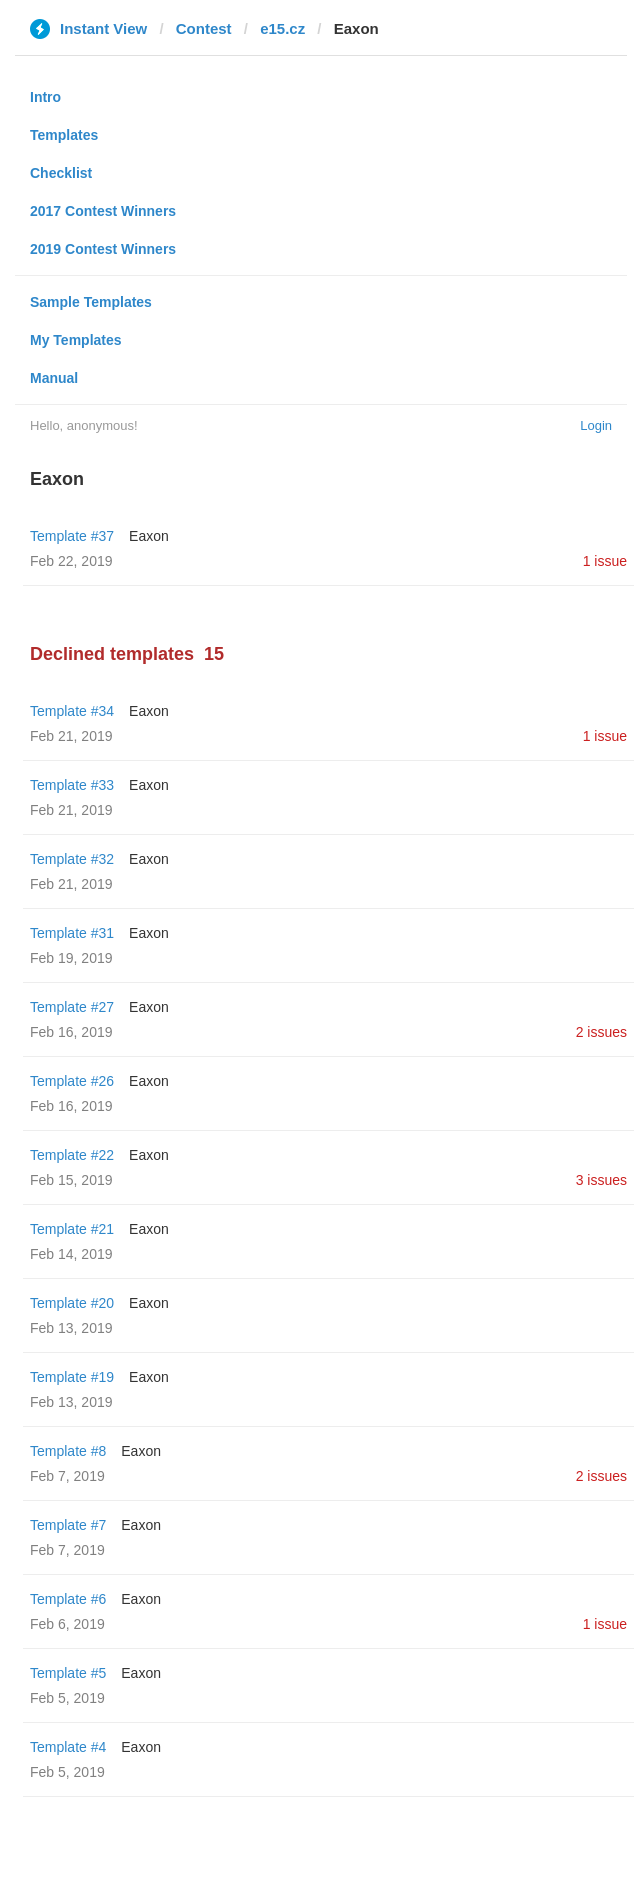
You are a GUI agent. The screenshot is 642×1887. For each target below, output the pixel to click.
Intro (45, 97)
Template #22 (72, 1155)
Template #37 (72, 536)
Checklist (61, 173)
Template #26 (72, 1081)
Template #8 (68, 1451)
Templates (64, 135)
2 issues (601, 1032)
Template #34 (72, 711)
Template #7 (68, 1525)
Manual (54, 378)
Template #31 (72, 933)
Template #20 (72, 1303)
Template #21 (72, 1229)
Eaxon (149, 536)
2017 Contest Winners (103, 211)
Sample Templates (91, 302)
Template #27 (72, 1007)
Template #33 (72, 785)
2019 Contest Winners (103, 249)
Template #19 (72, 1377)
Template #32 (72, 859)
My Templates (76, 340)
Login (596, 425)
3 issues (601, 1180)
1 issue (605, 561)
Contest (204, 28)
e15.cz (282, 28)
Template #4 (68, 1747)
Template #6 (68, 1599)
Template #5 (68, 1673)
